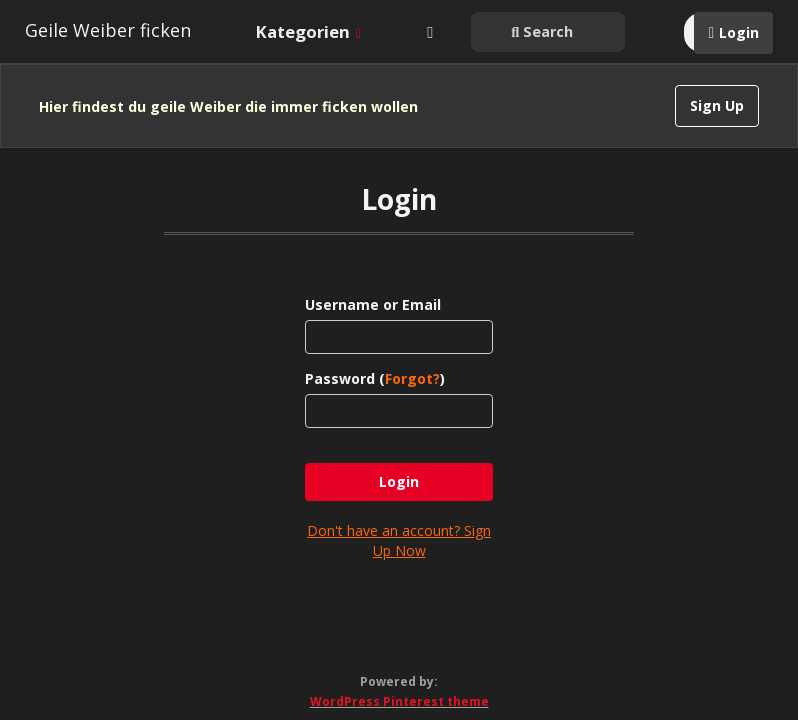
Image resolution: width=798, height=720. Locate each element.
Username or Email (373, 283)
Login (739, 32)
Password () (375, 357)
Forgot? (412, 357)
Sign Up (717, 105)
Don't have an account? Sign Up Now (399, 519)
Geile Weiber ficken (108, 30)
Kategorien (308, 31)
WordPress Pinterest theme (399, 680)
